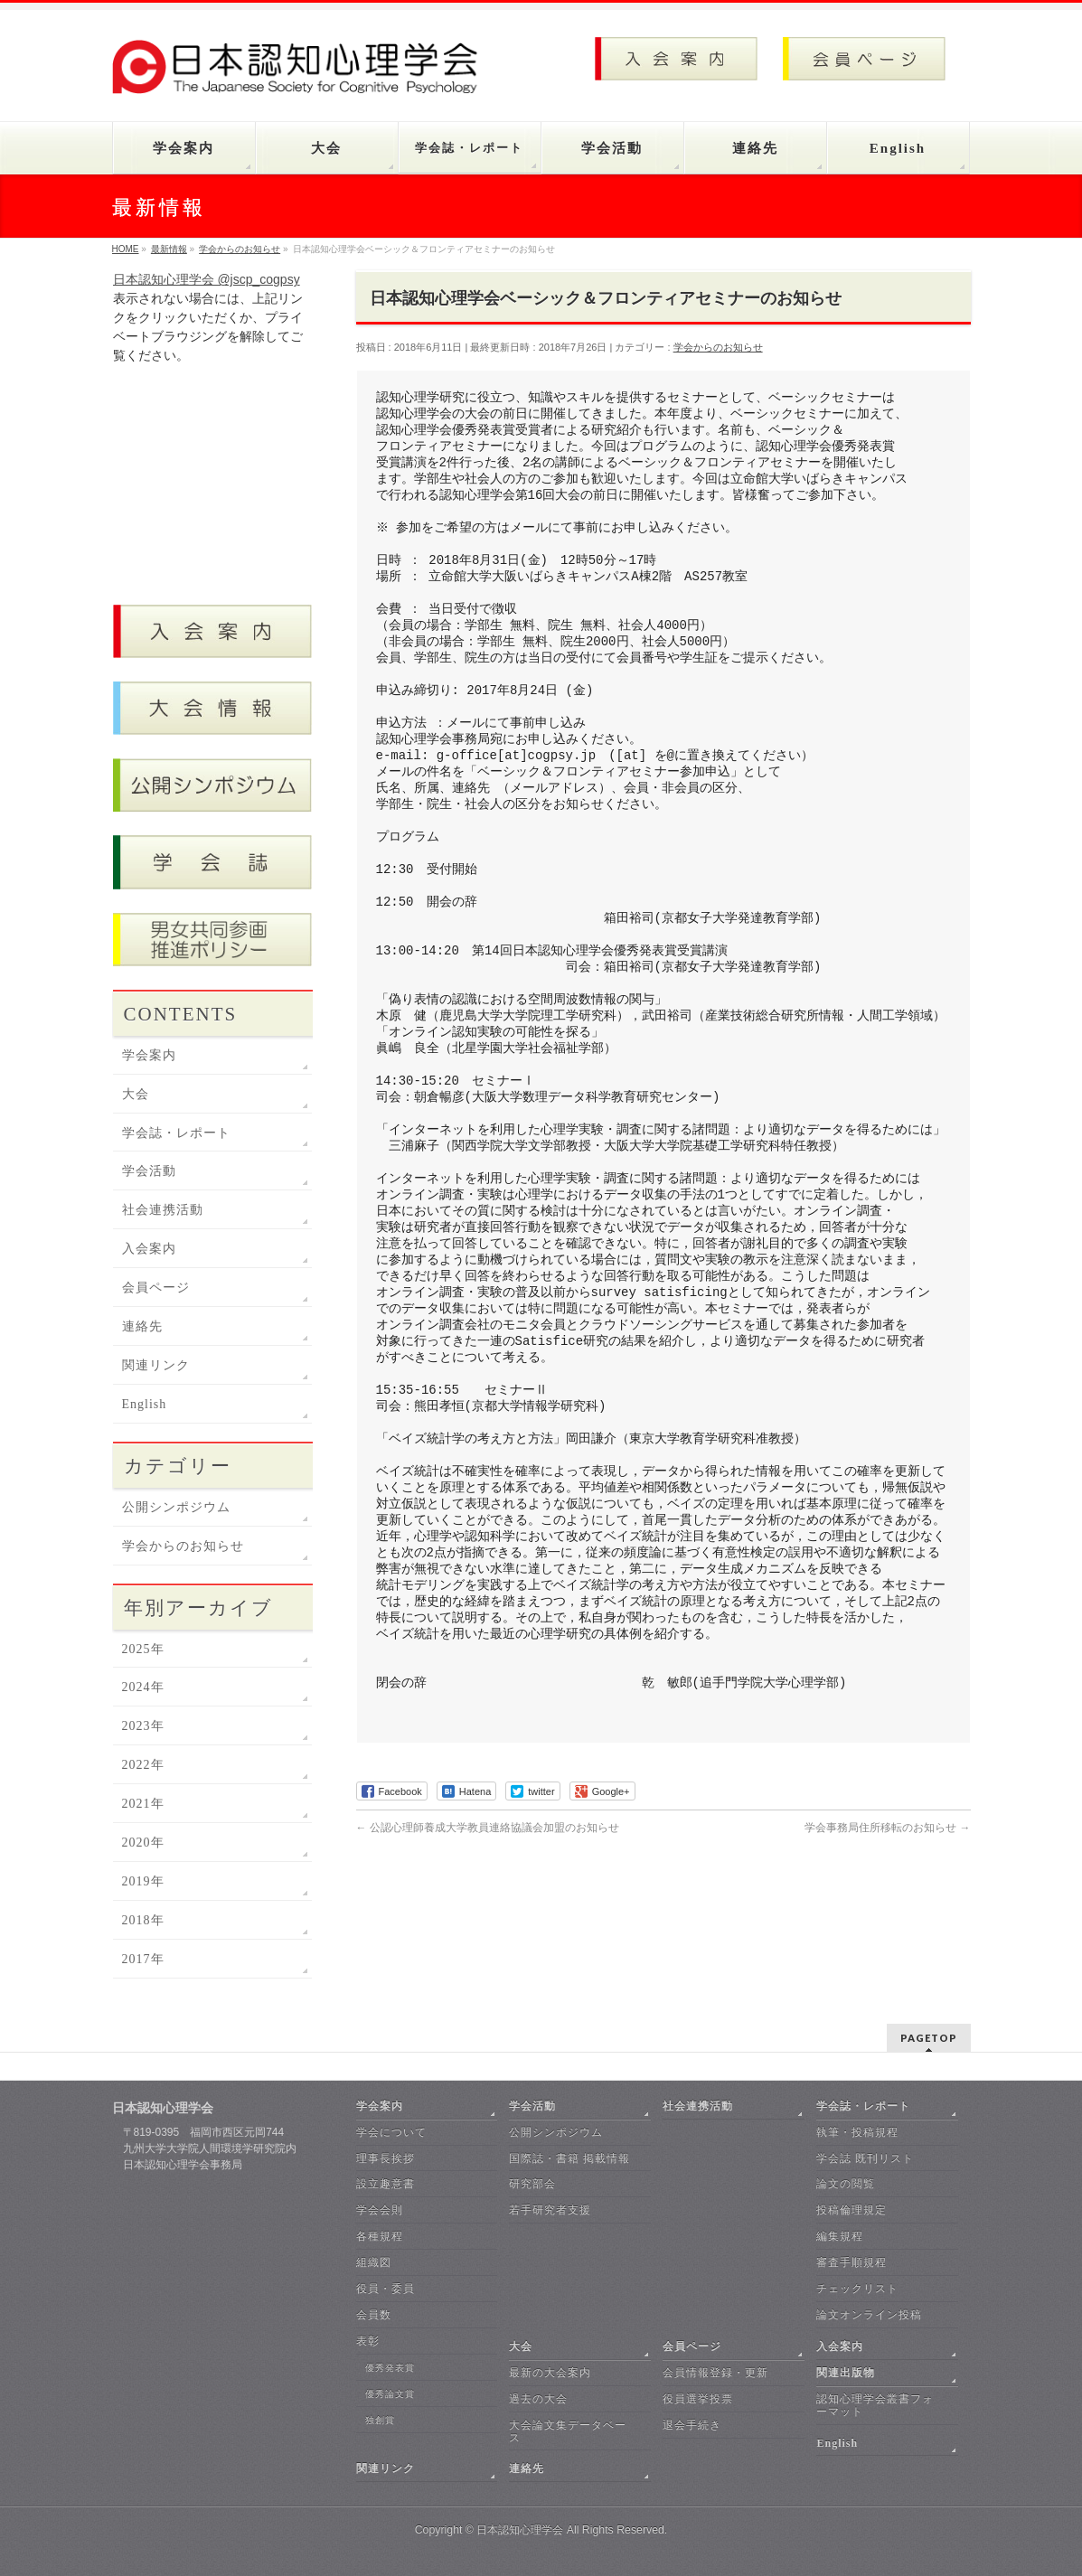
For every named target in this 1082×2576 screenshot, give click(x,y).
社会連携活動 (162, 1210)
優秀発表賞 (390, 2368)
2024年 (143, 1687)
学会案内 (149, 1055)
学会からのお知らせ (718, 347)
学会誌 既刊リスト (865, 2158)
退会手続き (692, 2425)
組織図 (373, 2262)
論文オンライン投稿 (869, 2314)
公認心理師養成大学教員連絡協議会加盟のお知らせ (487, 1827)
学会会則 (379, 2210)
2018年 (143, 1920)
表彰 (368, 2341)
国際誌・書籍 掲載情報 (569, 2158)
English (144, 1404)
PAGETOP (928, 2038)
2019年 (143, 1881)
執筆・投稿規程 (857, 2132)
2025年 (143, 1649)
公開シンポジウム (176, 1507)
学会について (391, 2132)
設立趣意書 (385, 2183)
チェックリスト (857, 2288)
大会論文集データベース (567, 2431)
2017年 (143, 1959)
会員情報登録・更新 (715, 2372)
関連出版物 (845, 2372)
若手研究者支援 (550, 2210)
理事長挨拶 (385, 2158)
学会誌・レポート (176, 1133)
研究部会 (532, 2183)
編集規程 (839, 2236)
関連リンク (156, 1365)
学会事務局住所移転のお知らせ (887, 1827)
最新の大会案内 (550, 2372)
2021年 (143, 1803)
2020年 (143, 1842)
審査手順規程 (851, 2262)
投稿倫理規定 (851, 2210)
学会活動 (149, 1171)
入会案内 (149, 1248)
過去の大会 (538, 2399)
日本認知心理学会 (519, 2530)
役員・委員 (385, 2288)
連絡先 (142, 1326)
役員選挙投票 (698, 2399)
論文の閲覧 (845, 2183)
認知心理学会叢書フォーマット (875, 2405)
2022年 (143, 1765)
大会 (135, 1094)
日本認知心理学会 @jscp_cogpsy (206, 279)
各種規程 (379, 2236)
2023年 (143, 1726)
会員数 (373, 2314)
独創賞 (380, 2420)
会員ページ (156, 1287)
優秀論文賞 (390, 2394)
